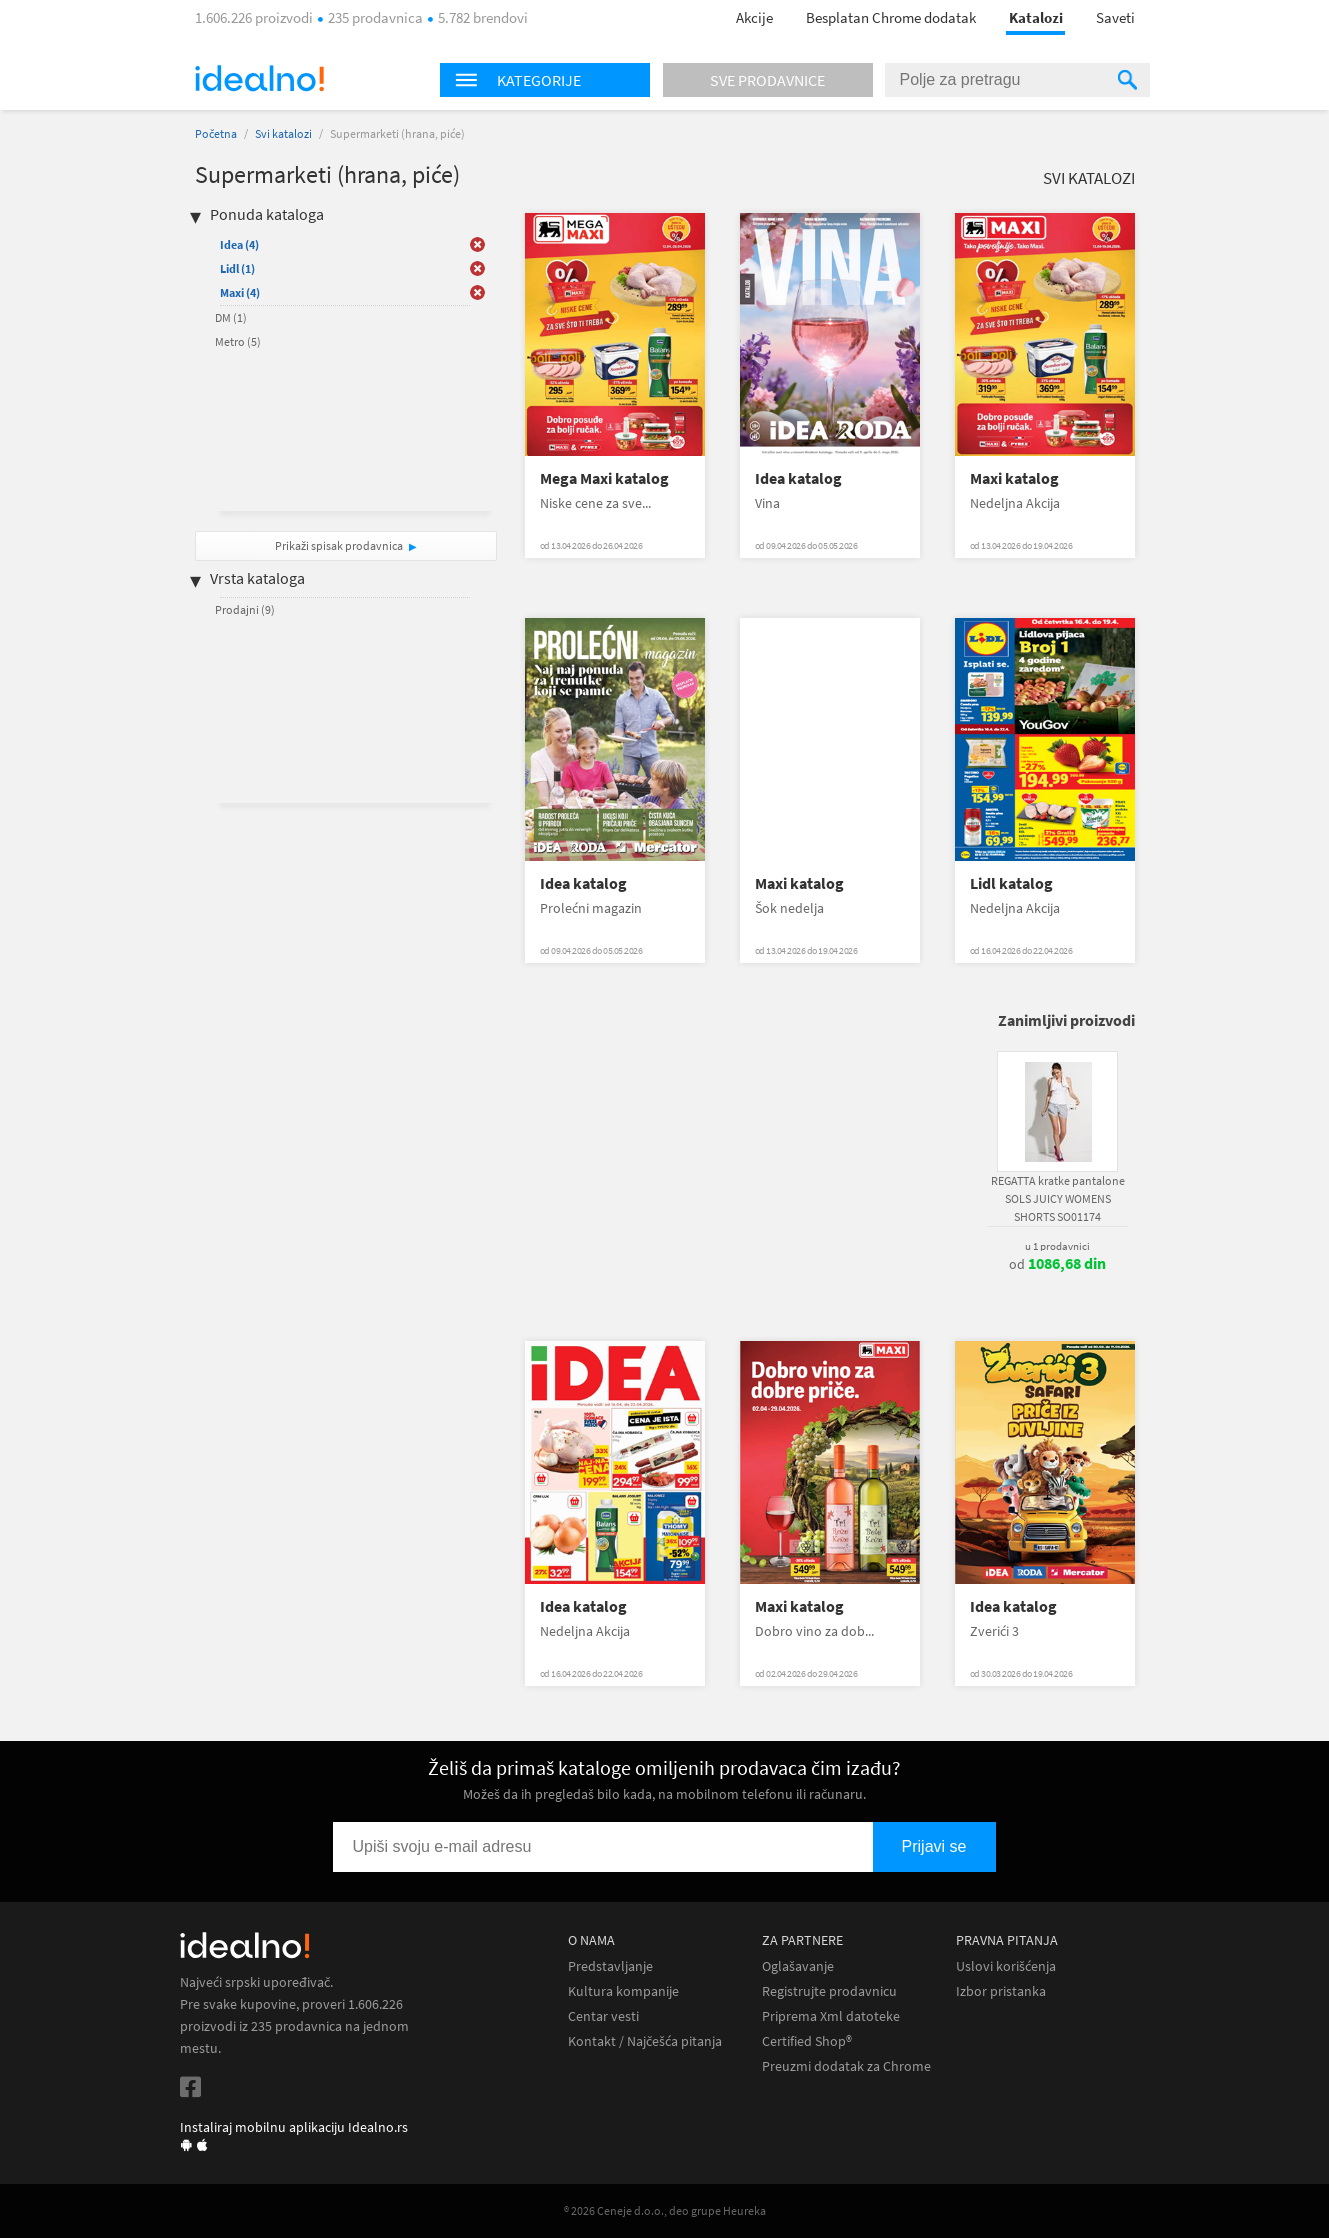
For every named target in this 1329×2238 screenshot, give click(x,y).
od (1057, 1264)
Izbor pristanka (1001, 1991)
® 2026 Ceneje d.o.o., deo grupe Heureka (665, 2210)
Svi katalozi (283, 133)
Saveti (1115, 17)
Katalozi (1036, 17)
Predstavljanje (610, 1966)
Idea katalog (798, 478)
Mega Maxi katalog (604, 478)
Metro (238, 341)
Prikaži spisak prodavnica (339, 545)
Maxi (240, 292)
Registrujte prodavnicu (829, 1991)
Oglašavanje (798, 1966)
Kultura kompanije (623, 1991)
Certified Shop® (807, 2041)
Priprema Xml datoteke (831, 2016)
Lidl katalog (1011, 883)
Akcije (754, 17)
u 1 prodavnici (1057, 1246)
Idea (239, 244)
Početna (216, 133)
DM (231, 317)
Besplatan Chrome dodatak (891, 17)
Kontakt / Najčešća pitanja (645, 2041)
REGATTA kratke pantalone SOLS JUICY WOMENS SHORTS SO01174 (1058, 1198)
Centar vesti (603, 2016)
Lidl (237, 268)
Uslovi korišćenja (1006, 1966)
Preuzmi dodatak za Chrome (846, 2066)
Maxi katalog (1014, 478)
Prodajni (245, 609)
